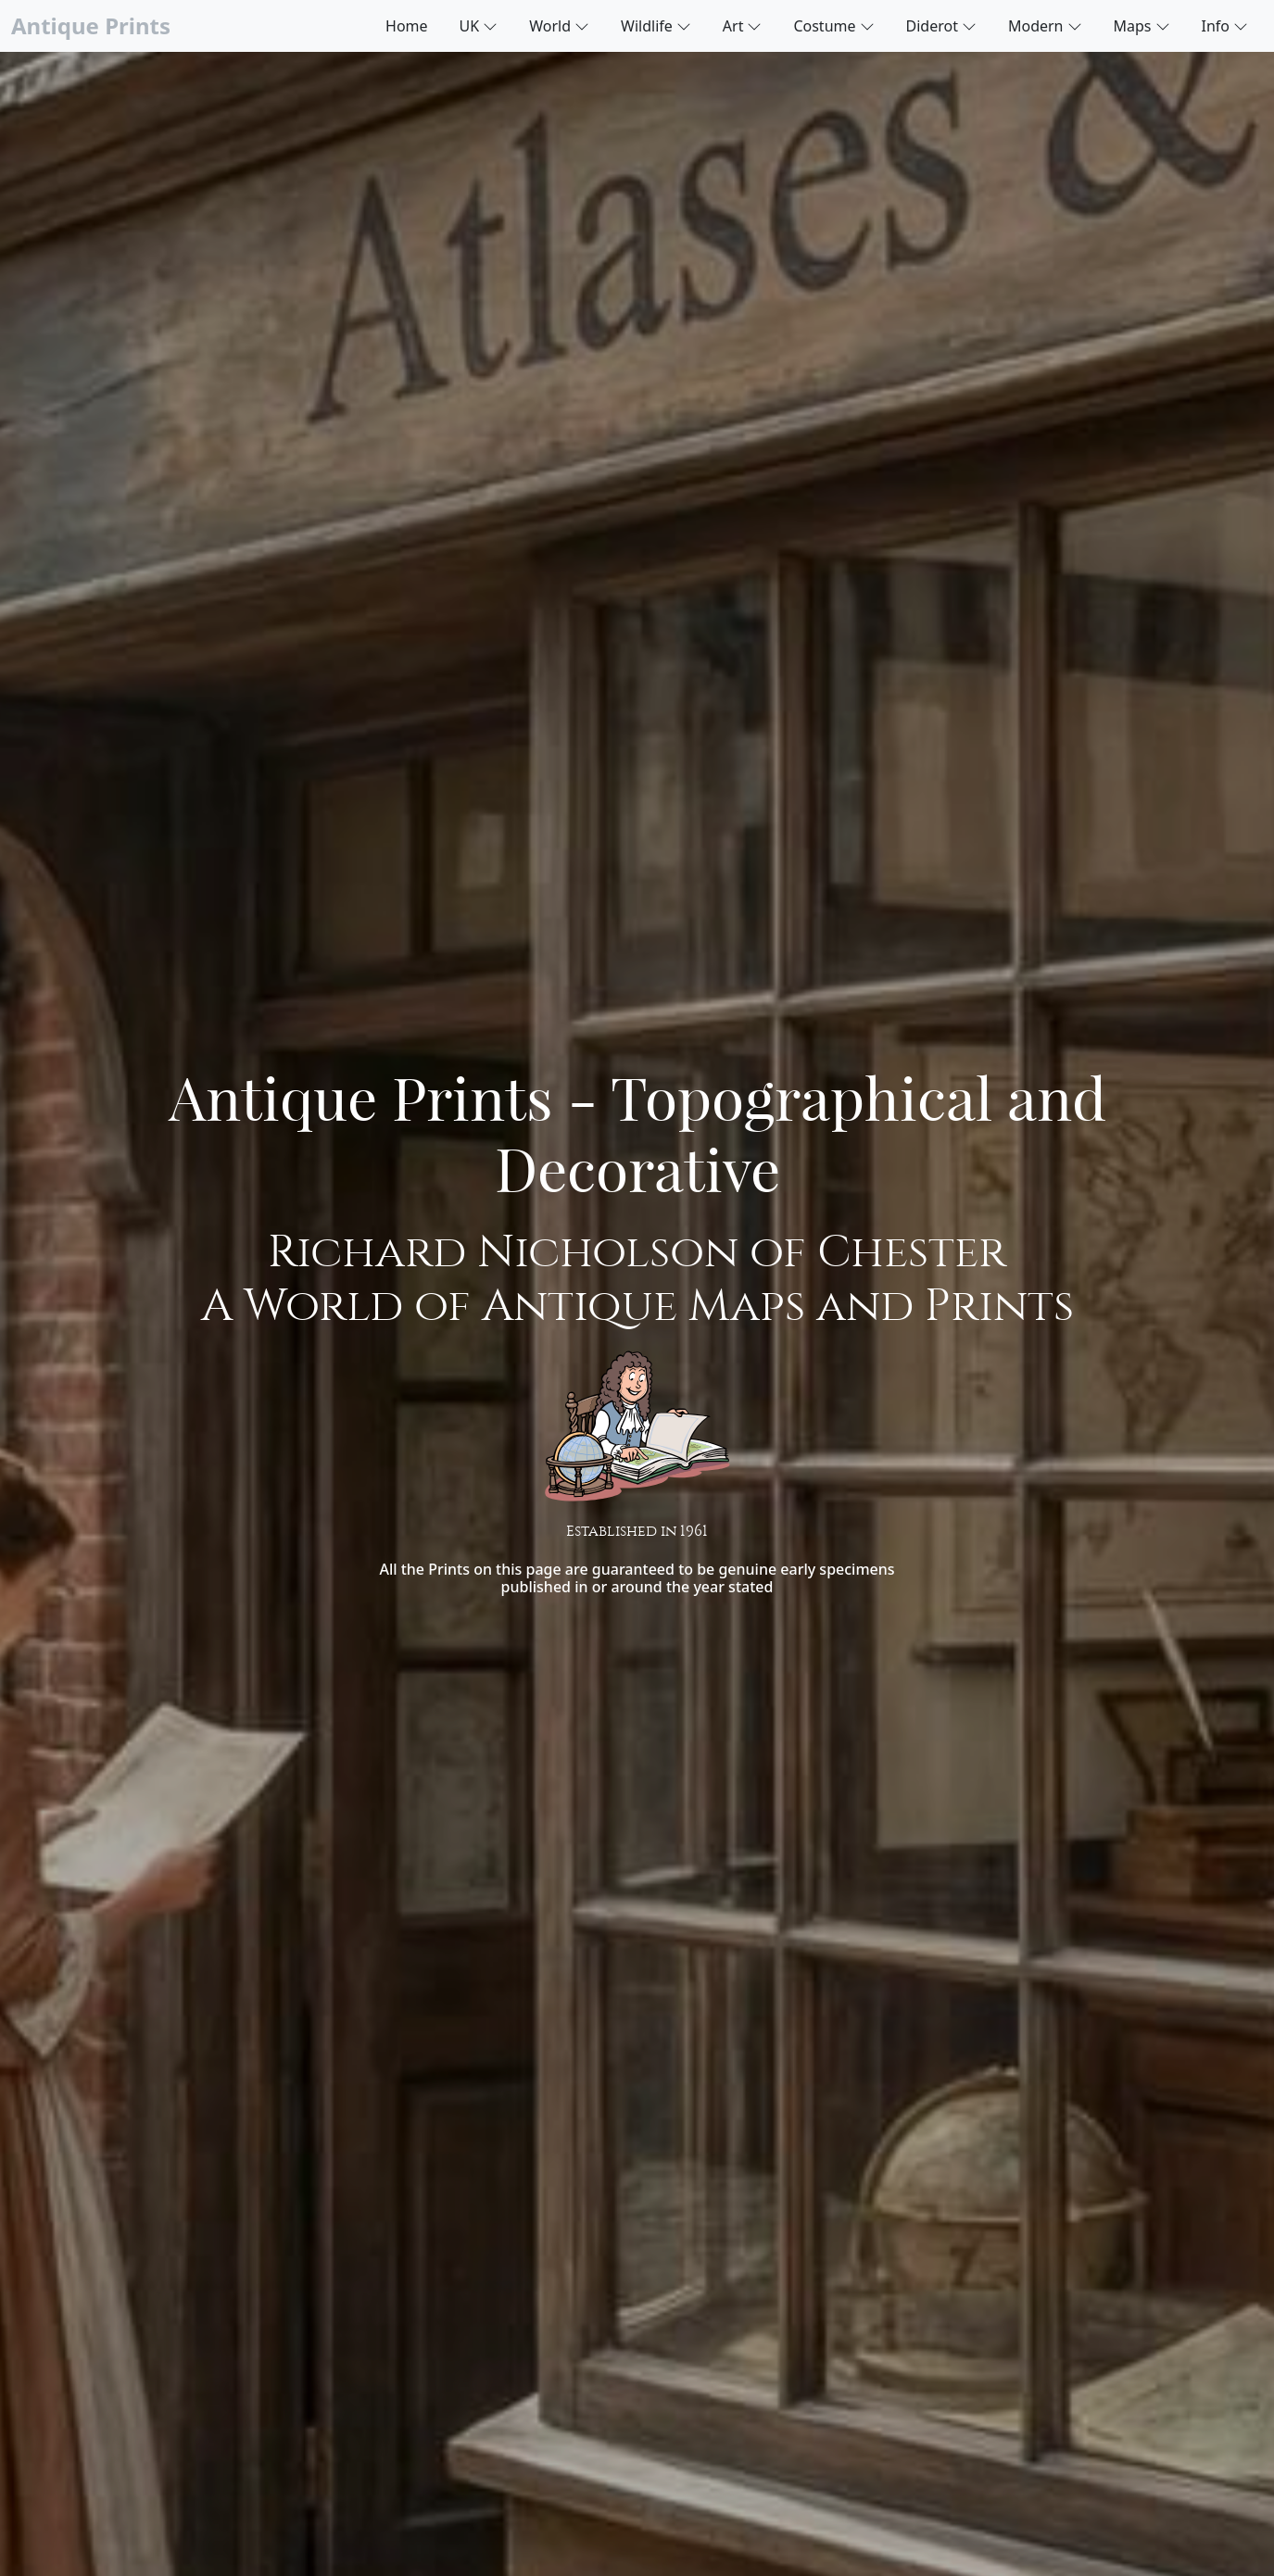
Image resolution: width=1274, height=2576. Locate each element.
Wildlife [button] (656, 25)
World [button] (559, 25)
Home (406, 26)
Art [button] (743, 25)
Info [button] (1225, 25)
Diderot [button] (941, 25)
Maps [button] (1142, 25)
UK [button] (479, 25)
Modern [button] (1045, 25)
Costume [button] (833, 25)
